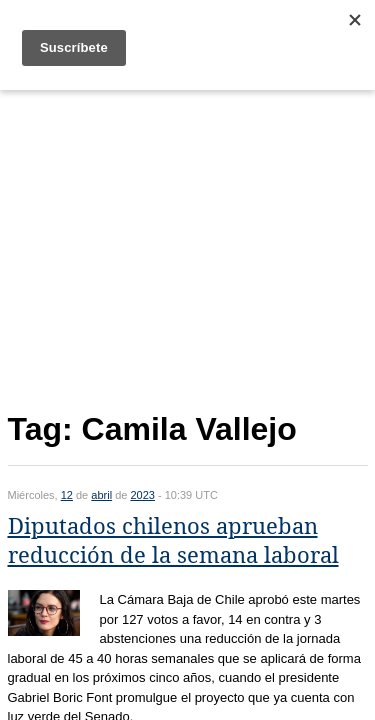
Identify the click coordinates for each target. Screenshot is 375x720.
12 (67, 495)
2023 (142, 495)
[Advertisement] (188, 246)
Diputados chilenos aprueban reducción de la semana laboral (173, 541)
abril (101, 495)
